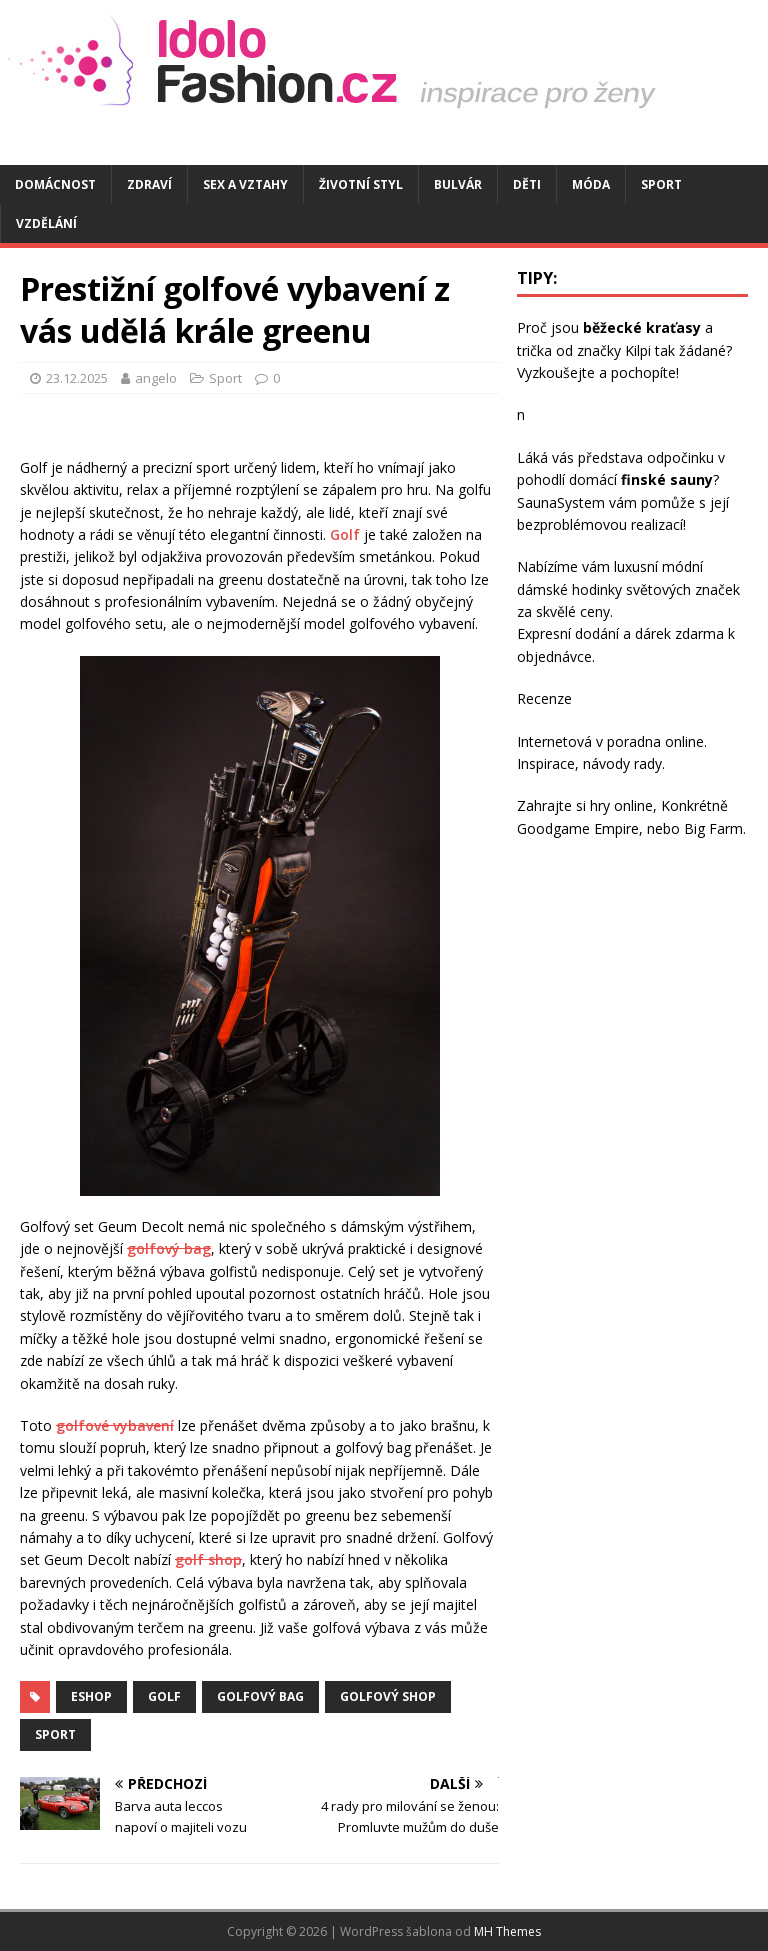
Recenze (544, 698)
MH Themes (507, 1931)
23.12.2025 (77, 378)
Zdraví (149, 184)
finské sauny (667, 479)
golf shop (208, 1559)
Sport (661, 184)
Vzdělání (46, 223)
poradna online (655, 741)
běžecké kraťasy (642, 327)
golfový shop (388, 1696)
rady (648, 763)
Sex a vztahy (245, 184)
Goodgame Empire (578, 828)
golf (164, 1696)
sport (55, 1734)
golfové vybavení (115, 1425)
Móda (591, 184)
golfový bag (169, 1248)
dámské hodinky (569, 589)
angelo (156, 378)
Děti (527, 184)
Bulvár (458, 184)
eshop (91, 1696)
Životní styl (361, 184)
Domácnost (55, 184)
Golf (345, 534)
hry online (621, 805)
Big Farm (713, 828)
